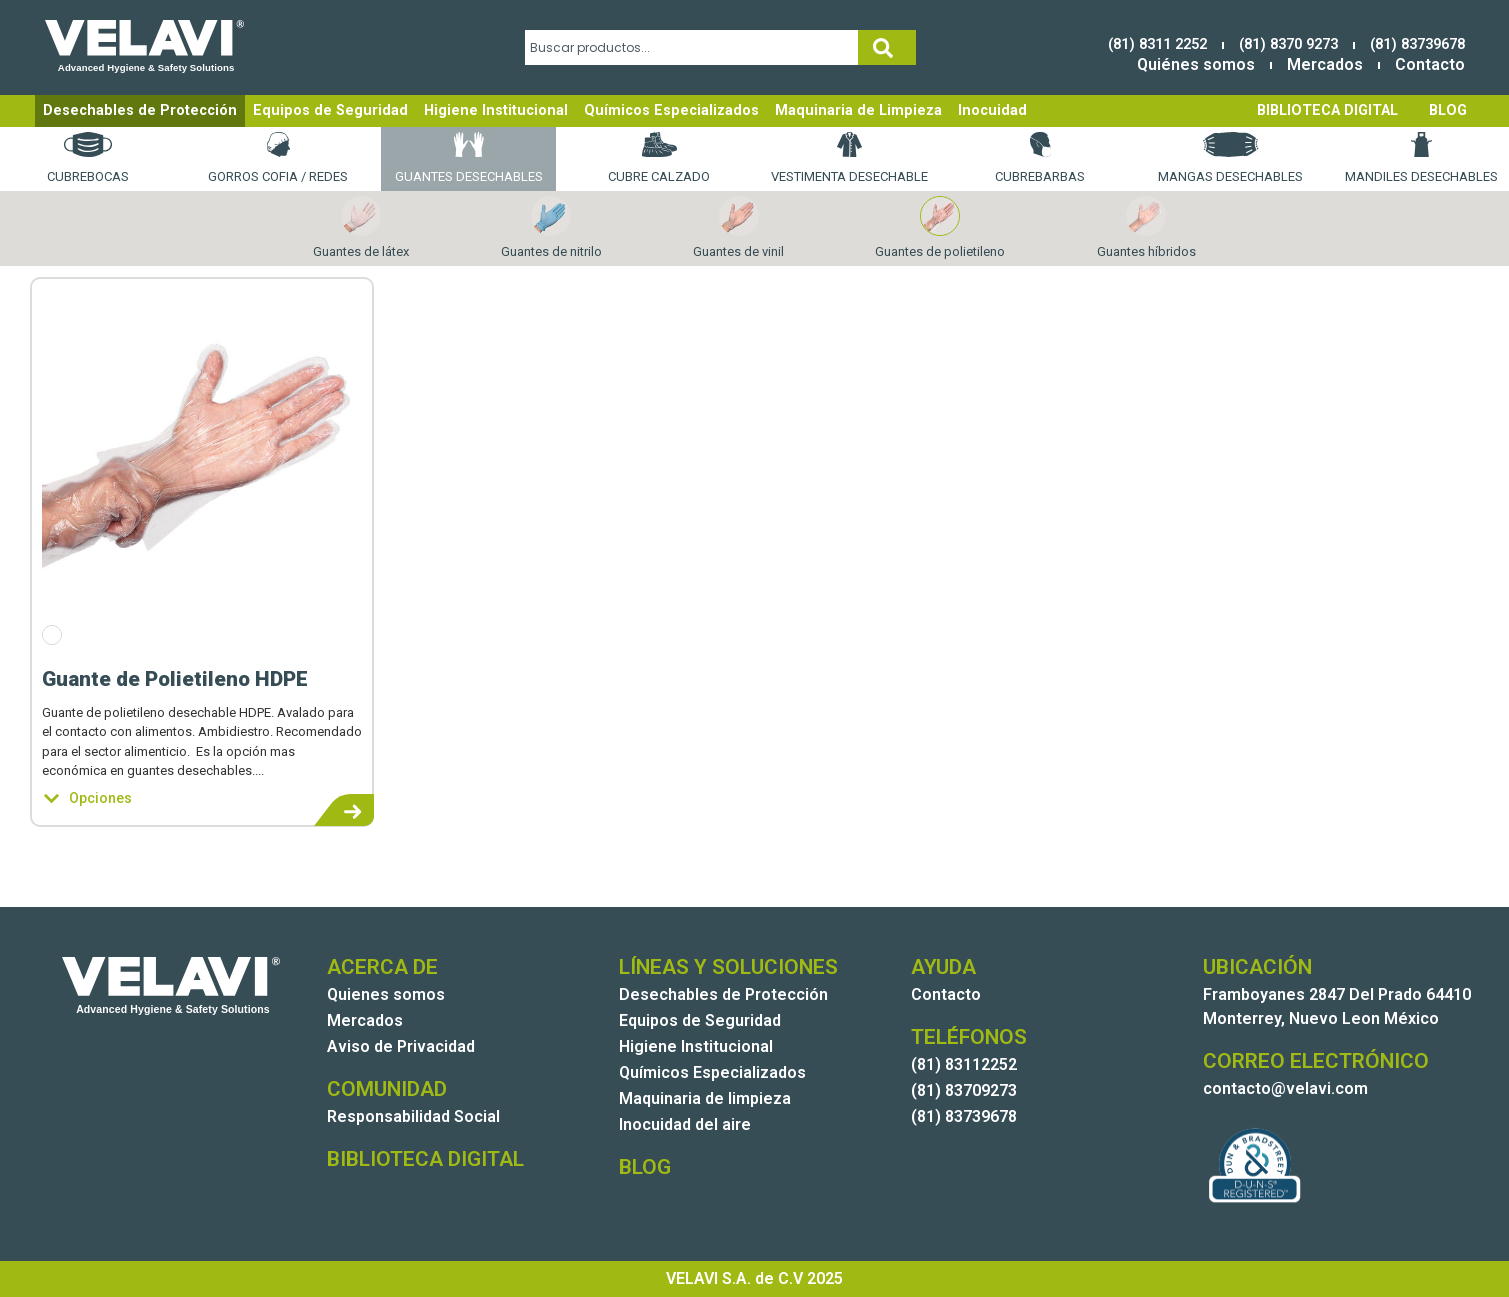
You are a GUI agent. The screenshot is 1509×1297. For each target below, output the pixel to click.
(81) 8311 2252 (1157, 44)
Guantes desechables (469, 158)
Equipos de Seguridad (330, 110)
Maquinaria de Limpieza (858, 110)
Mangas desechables (1230, 158)
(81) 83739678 (1417, 44)
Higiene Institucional (496, 110)
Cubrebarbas (1040, 158)
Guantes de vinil (738, 227)
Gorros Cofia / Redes (278, 158)
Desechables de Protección (140, 110)
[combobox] (691, 47)
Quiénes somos (1196, 64)
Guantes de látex (361, 227)
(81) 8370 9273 (1288, 44)
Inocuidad (992, 110)
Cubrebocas (88, 158)
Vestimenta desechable (849, 158)
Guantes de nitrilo (551, 227)
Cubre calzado (659, 158)
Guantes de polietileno (940, 227)
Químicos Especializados (671, 110)
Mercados (1325, 64)
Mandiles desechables (1421, 158)
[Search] (887, 47)
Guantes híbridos (1146, 227)
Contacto (1430, 64)
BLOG (1448, 110)
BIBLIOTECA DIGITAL (1327, 110)
